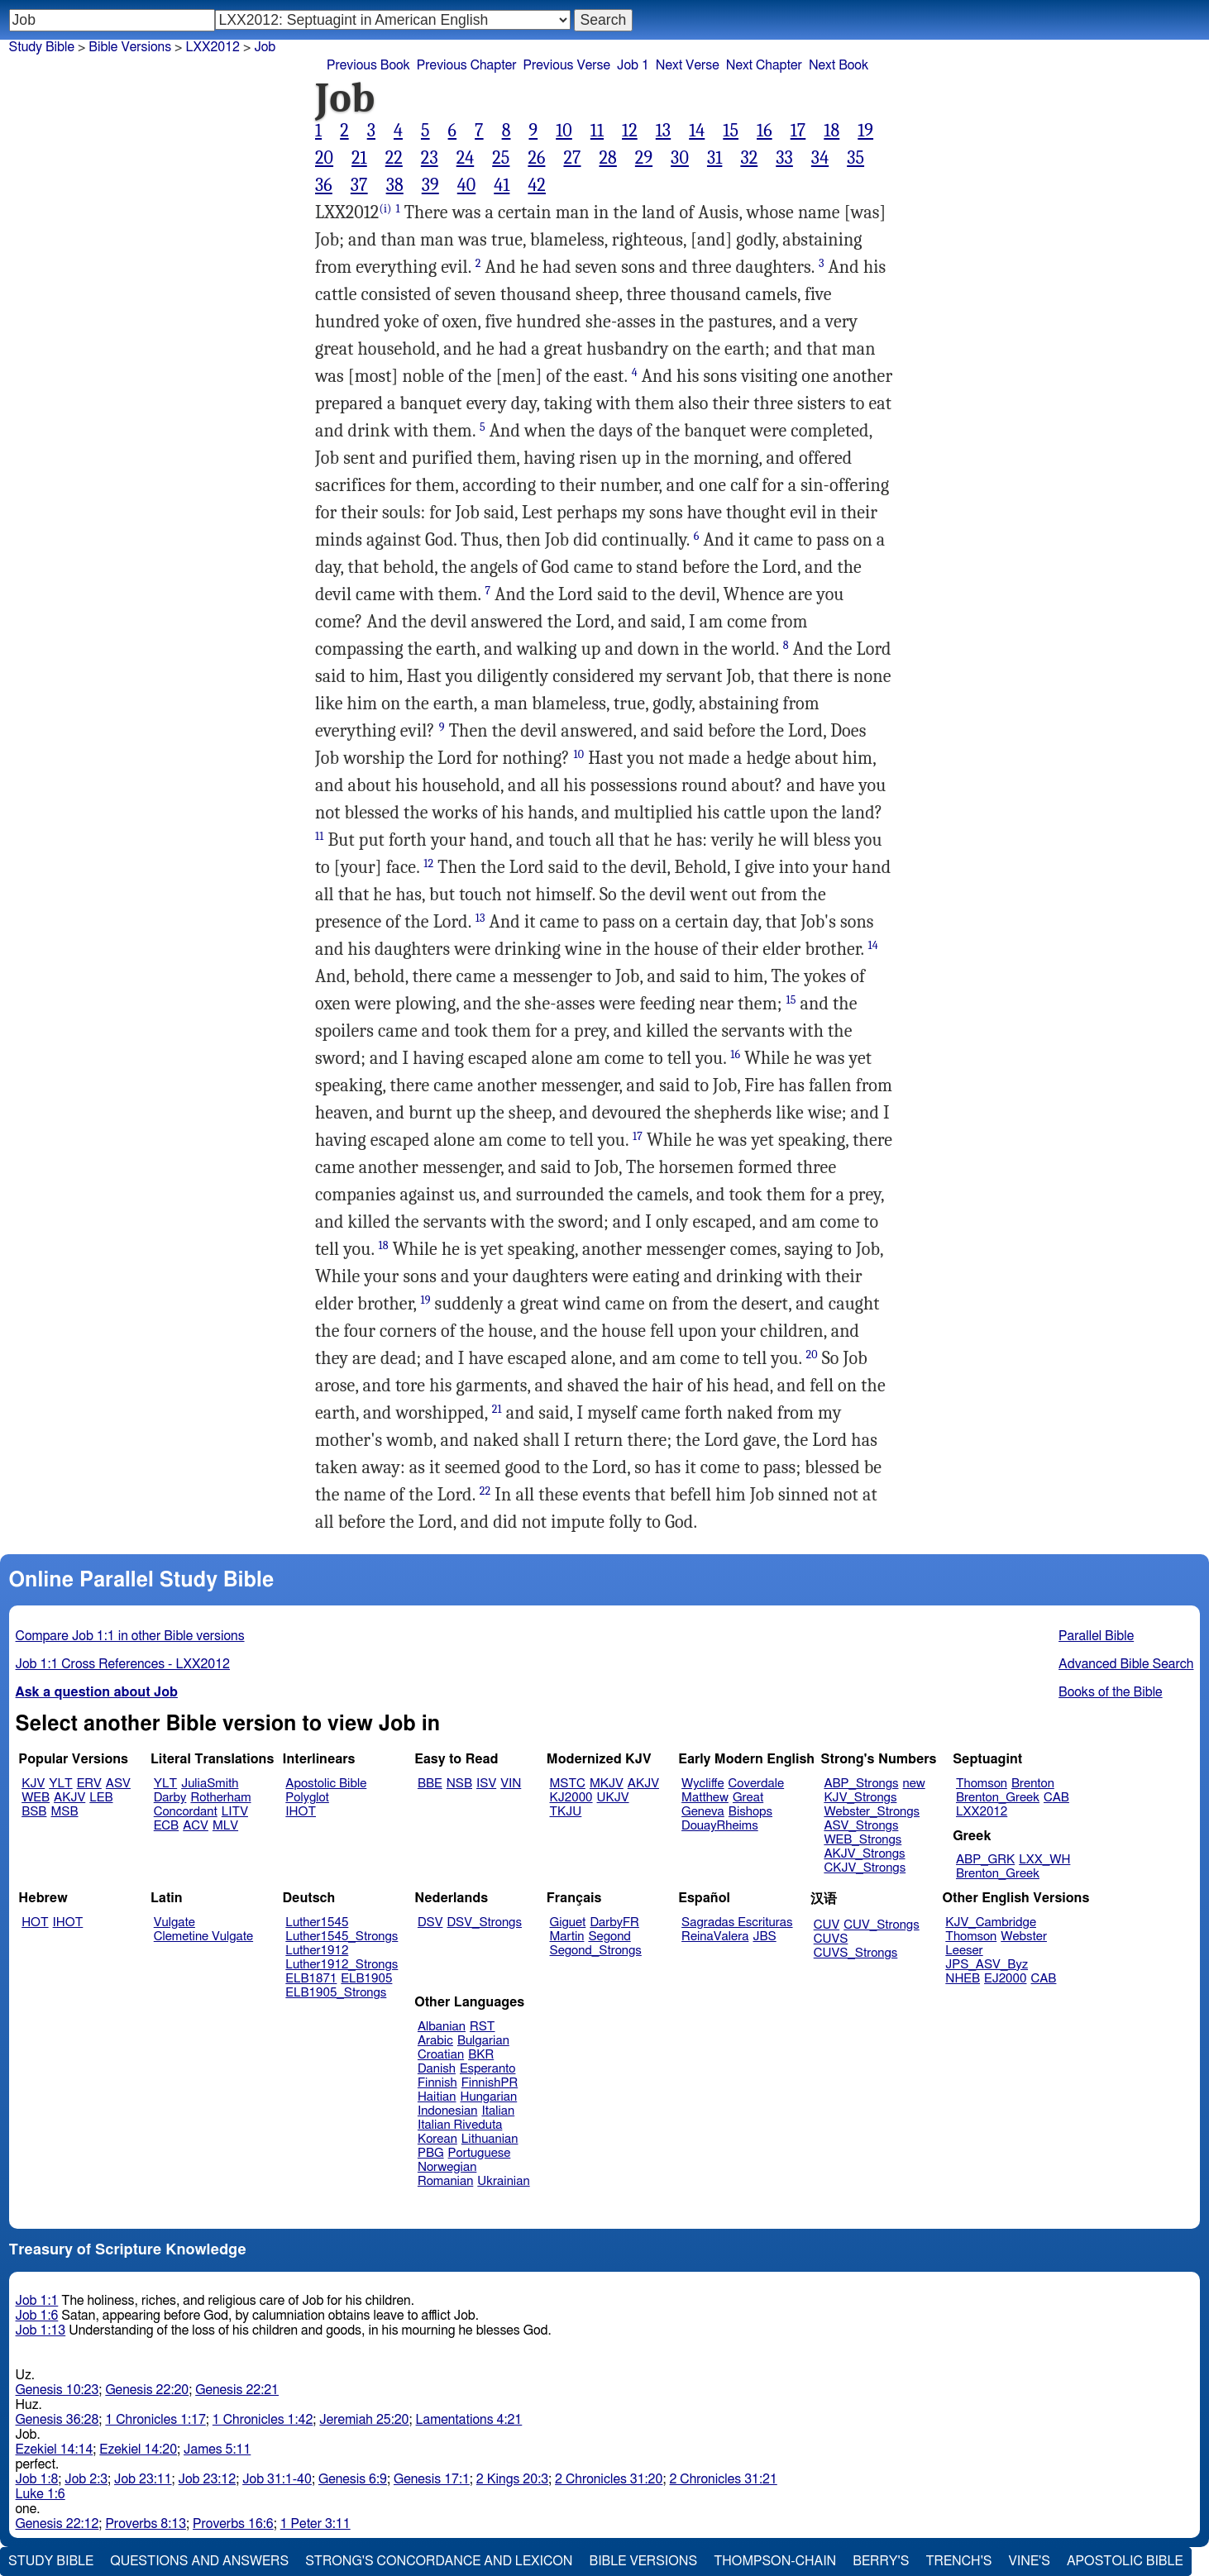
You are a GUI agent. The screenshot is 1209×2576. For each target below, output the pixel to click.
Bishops (750, 1812)
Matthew (705, 1797)
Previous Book (368, 65)
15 (730, 130)
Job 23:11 (143, 2479)
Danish (437, 2069)
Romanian (445, 2181)
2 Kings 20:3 (512, 2479)
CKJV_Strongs (865, 1868)
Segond (609, 1936)
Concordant (185, 1812)
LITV (235, 1812)
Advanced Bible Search (1125, 1664)
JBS (764, 1936)
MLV (225, 1826)
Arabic (435, 2041)
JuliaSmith (209, 1783)
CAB (1056, 1797)
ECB (166, 1826)
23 (429, 158)
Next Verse (687, 65)
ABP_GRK (985, 1859)
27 (572, 158)
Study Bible (41, 47)
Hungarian (489, 2097)
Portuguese (479, 2153)
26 (536, 158)
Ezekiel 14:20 (138, 2449)
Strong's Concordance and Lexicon (438, 2561)
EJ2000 (1005, 1979)
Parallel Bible (1096, 1636)
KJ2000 (571, 1797)
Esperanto (488, 2069)
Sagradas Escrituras (736, 1922)
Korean (437, 2139)
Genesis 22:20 (147, 2390)
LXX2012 (981, 1812)
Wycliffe (702, 1783)
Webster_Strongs (872, 1812)
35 (855, 158)
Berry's (881, 2561)
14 (697, 130)
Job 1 (633, 65)
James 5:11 (217, 2449)
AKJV (69, 1797)
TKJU (566, 1812)
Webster (1024, 1936)
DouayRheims (719, 1826)
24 (465, 158)
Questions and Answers (199, 2561)
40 (466, 185)
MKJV (607, 1783)
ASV (118, 1783)
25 (500, 158)
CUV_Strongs (881, 1925)
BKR (481, 2055)
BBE (430, 1783)
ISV (486, 1783)
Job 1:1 (37, 2300)
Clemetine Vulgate (203, 1936)
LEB (100, 1797)
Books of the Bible (1110, 1692)
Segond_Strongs (596, 1950)
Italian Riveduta (460, 2125)
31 (714, 158)
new (914, 1783)
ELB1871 (311, 1979)
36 (323, 185)
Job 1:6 (37, 2315)
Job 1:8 (37, 2479)
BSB (34, 1812)
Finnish (437, 2083)
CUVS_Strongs (856, 1953)
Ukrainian (503, 2181)
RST (482, 2026)
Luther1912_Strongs (341, 1964)
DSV (430, 1922)
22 (394, 158)
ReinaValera (714, 1936)
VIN (510, 1783)
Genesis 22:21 (237, 2390)
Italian (497, 2111)
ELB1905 (366, 1979)
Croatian (441, 2055)
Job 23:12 (208, 2479)
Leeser (963, 1950)
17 (798, 130)
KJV (33, 1783)
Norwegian (447, 2167)
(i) (385, 209)
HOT (35, 1922)
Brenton (1032, 1783)
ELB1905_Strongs (335, 1993)
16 (764, 130)
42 (537, 185)
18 (831, 130)
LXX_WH (1044, 1859)
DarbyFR (614, 1922)
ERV (89, 1783)
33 (784, 158)
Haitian (437, 2097)
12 (630, 130)
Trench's (958, 2561)
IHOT (300, 1812)
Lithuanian (489, 2139)
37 (359, 185)
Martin (567, 1936)
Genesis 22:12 (57, 2524)
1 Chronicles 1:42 (263, 2419)
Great (748, 1797)
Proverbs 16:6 (233, 2524)
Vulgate (174, 1922)
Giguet (568, 1922)
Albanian (442, 2026)
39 (430, 185)
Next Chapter (764, 65)
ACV (195, 1826)
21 (359, 158)
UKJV (613, 1797)
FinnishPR (489, 2083)
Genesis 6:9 (352, 2479)
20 (324, 158)
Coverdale (757, 1783)
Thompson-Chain (775, 2561)
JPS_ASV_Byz (986, 1964)
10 (564, 130)
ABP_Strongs (861, 1783)
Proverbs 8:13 (145, 2524)
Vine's (1029, 2561)
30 (680, 158)
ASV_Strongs (861, 1826)
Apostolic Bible (1125, 2561)
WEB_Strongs (862, 1840)
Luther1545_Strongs (341, 1936)
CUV (827, 1925)
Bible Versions (129, 47)
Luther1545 (316, 1922)
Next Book (838, 65)
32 (748, 158)
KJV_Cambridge (990, 1922)
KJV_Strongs (860, 1797)
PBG (431, 2153)
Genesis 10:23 (57, 2390)
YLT (60, 1783)
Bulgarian (483, 2041)
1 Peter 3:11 (315, 2524)
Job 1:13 (41, 2330)
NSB (459, 1783)
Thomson (981, 1783)
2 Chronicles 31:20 (608, 2479)
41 (501, 185)
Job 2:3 (86, 2479)
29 (643, 158)
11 (597, 130)
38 (395, 185)
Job (264, 47)
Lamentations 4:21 (469, 2419)
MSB (64, 1812)
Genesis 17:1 (432, 2479)
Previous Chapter (467, 65)
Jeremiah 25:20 (364, 2419)
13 (663, 130)
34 (820, 158)
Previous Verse (566, 65)
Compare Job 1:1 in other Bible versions (130, 1636)
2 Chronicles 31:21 (723, 2479)
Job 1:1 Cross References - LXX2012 (123, 1664)
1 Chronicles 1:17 (155, 2419)
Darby (170, 1797)
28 (607, 158)
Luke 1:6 (40, 2494)
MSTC (567, 1783)
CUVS (831, 1939)
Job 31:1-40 (277, 2479)
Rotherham (220, 1797)
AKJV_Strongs (864, 1854)
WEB (36, 1797)
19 (865, 130)
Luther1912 (316, 1950)
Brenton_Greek (997, 1797)
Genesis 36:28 (57, 2419)
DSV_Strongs (484, 1922)
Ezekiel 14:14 (54, 2449)
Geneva (702, 1812)
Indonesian (448, 2111)
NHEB (962, 1979)
